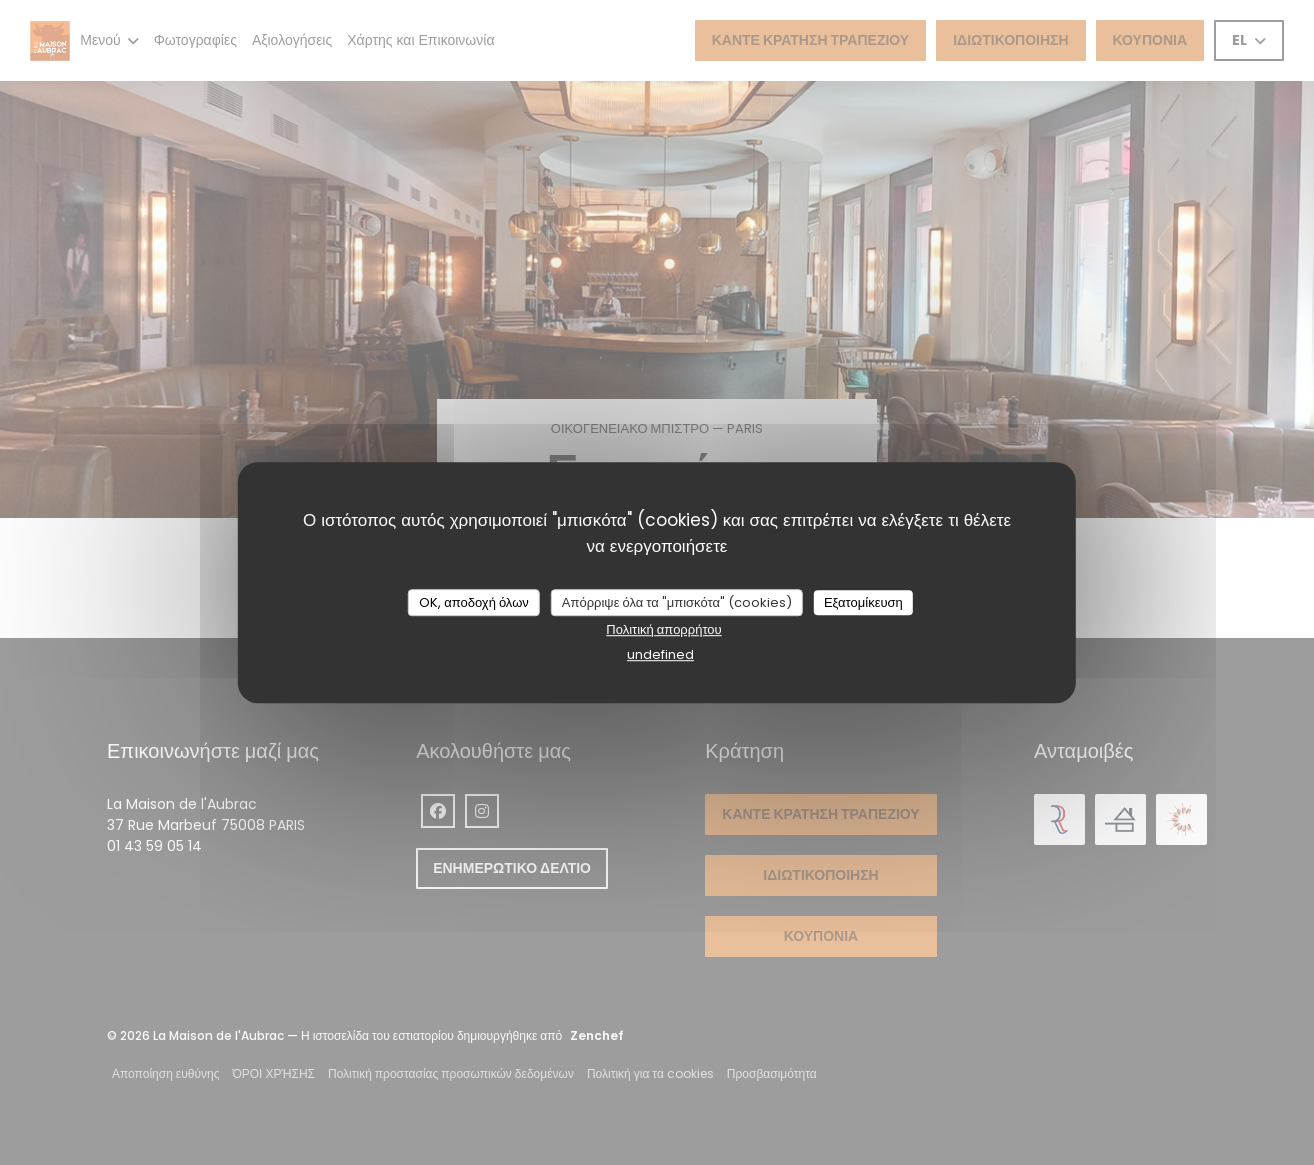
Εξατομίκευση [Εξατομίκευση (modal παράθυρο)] (863, 602)
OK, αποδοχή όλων (474, 602)
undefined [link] (660, 654)
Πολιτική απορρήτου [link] (663, 629)
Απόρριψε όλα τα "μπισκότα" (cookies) (677, 602)
